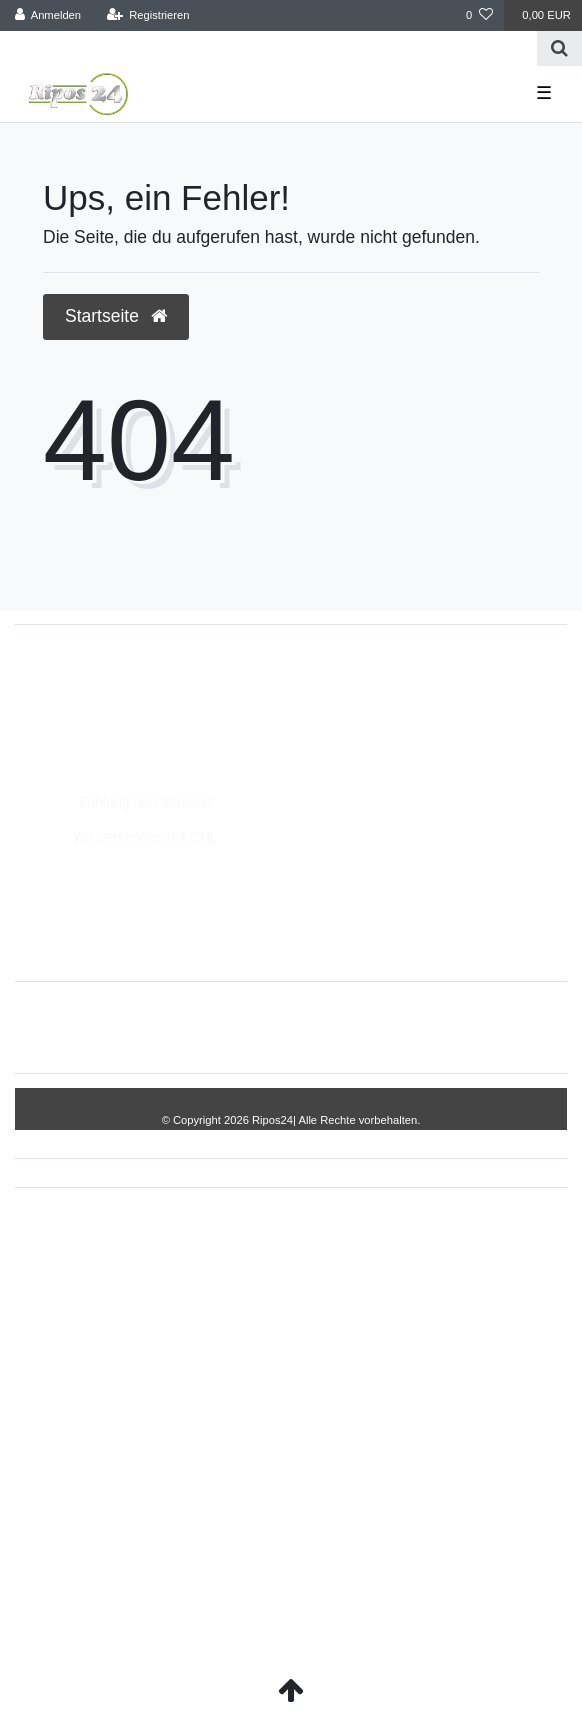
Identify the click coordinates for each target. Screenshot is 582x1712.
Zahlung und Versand (145, 802)
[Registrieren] (147, 15)
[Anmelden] (48, 15)
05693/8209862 (84, 697)
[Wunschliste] (479, 15)
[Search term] (268, 48)
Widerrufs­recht (88, 1027)
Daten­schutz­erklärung (328, 1027)
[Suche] (559, 48)
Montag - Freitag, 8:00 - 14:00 (128, 739)
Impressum (196, 1027)
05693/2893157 (84, 676)
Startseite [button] (116, 316)
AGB (439, 1027)
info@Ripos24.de (90, 718)
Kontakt (504, 1027)
